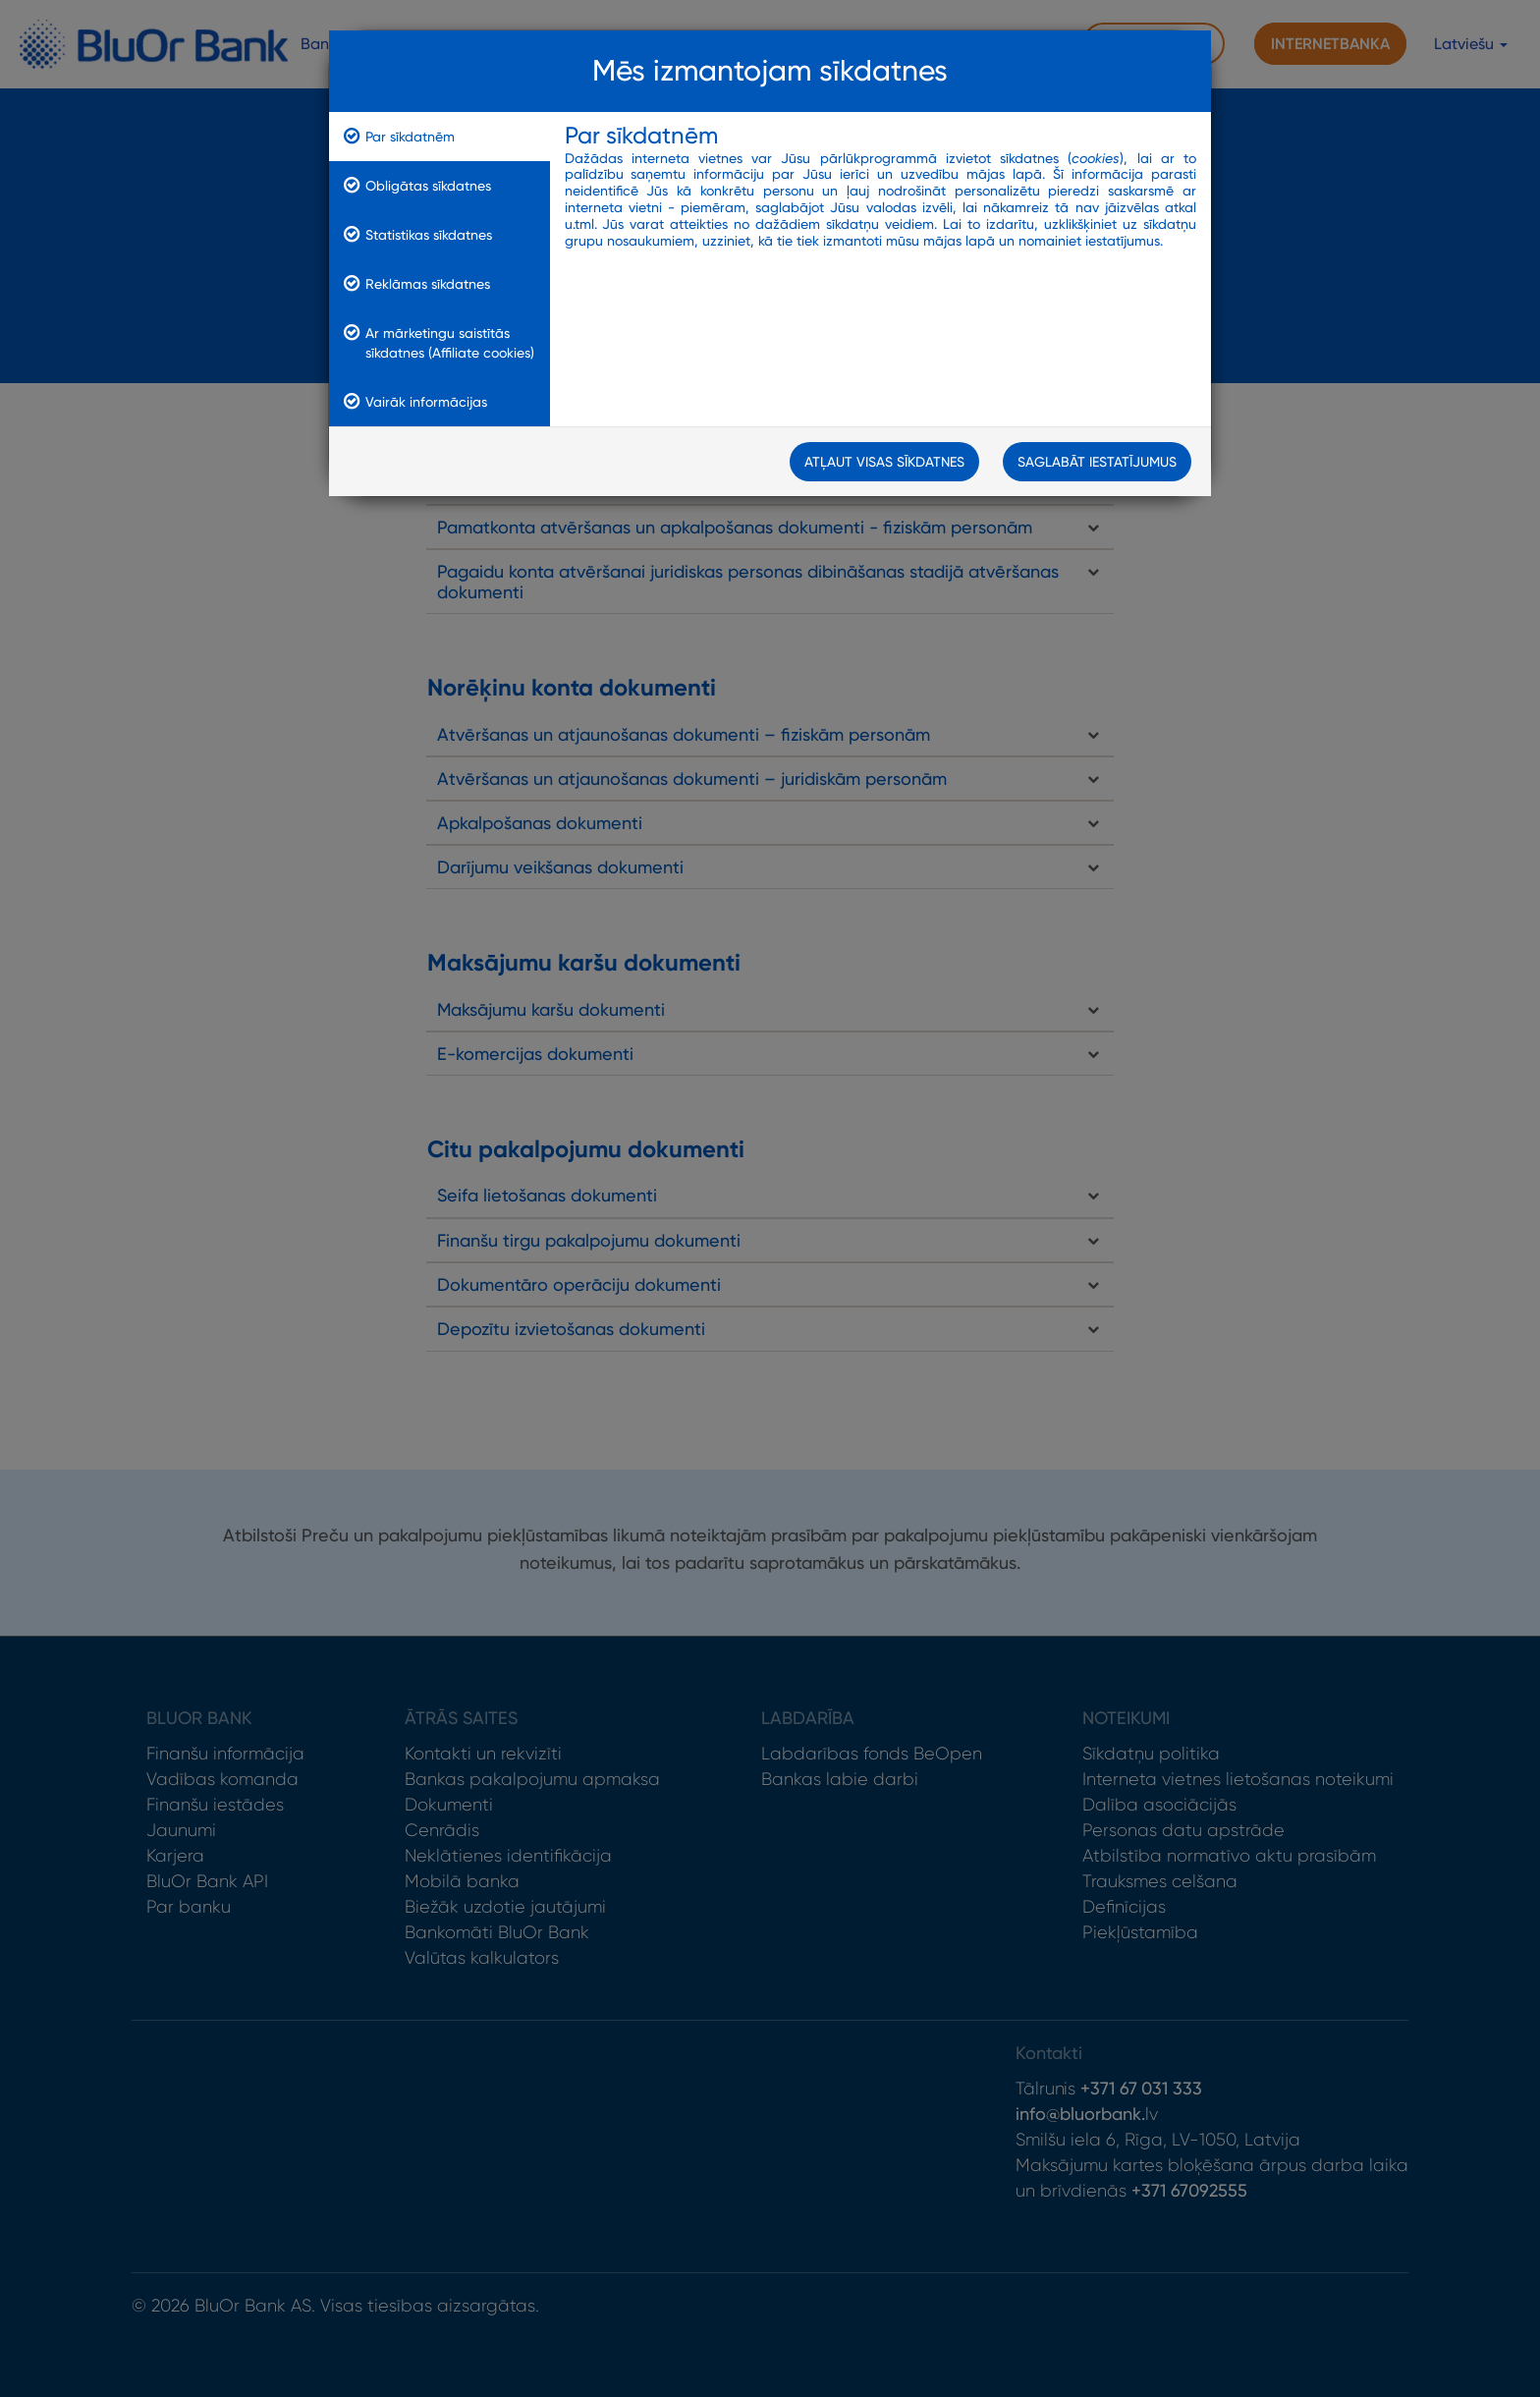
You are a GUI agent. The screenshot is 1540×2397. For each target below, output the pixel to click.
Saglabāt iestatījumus (1097, 462)
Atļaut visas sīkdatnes (884, 462)
